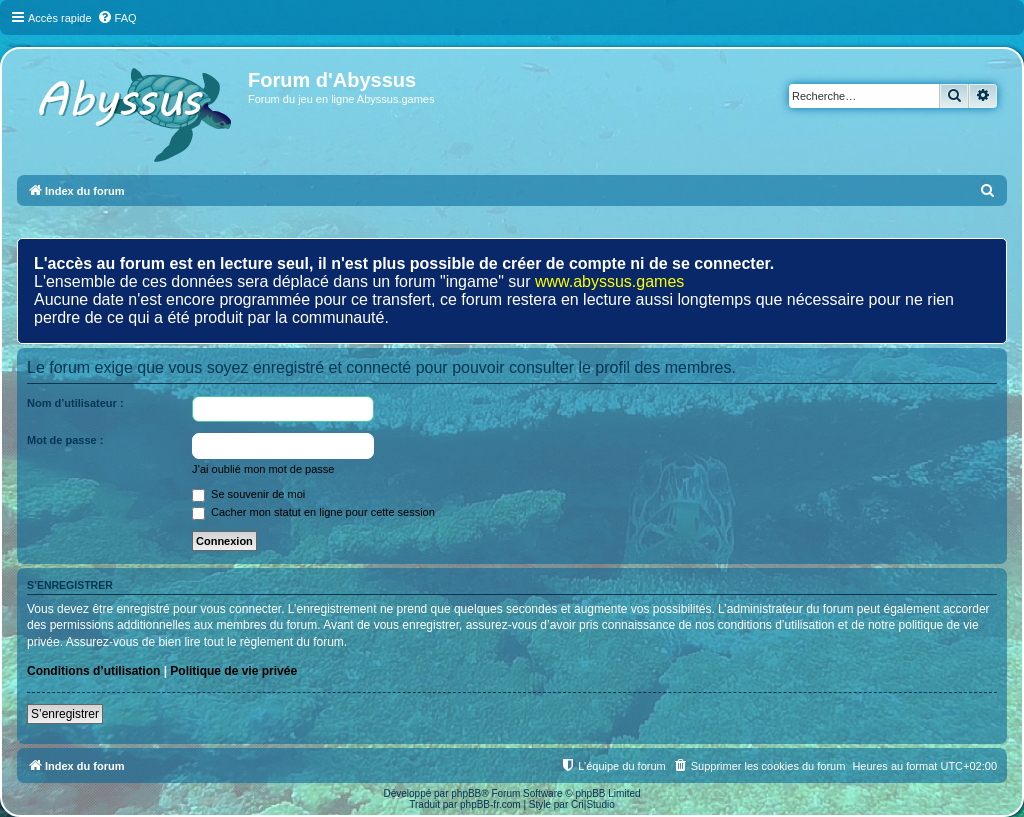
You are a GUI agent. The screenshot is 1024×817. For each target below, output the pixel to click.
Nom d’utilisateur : (75, 403)
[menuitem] (117, 18)
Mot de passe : (65, 440)
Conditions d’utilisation (93, 671)
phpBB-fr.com (490, 804)
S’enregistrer (65, 714)
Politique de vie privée (233, 671)
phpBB (466, 793)
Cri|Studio (593, 804)
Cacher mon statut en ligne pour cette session (313, 512)
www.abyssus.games (609, 281)
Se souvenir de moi (248, 494)
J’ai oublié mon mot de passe (263, 469)
